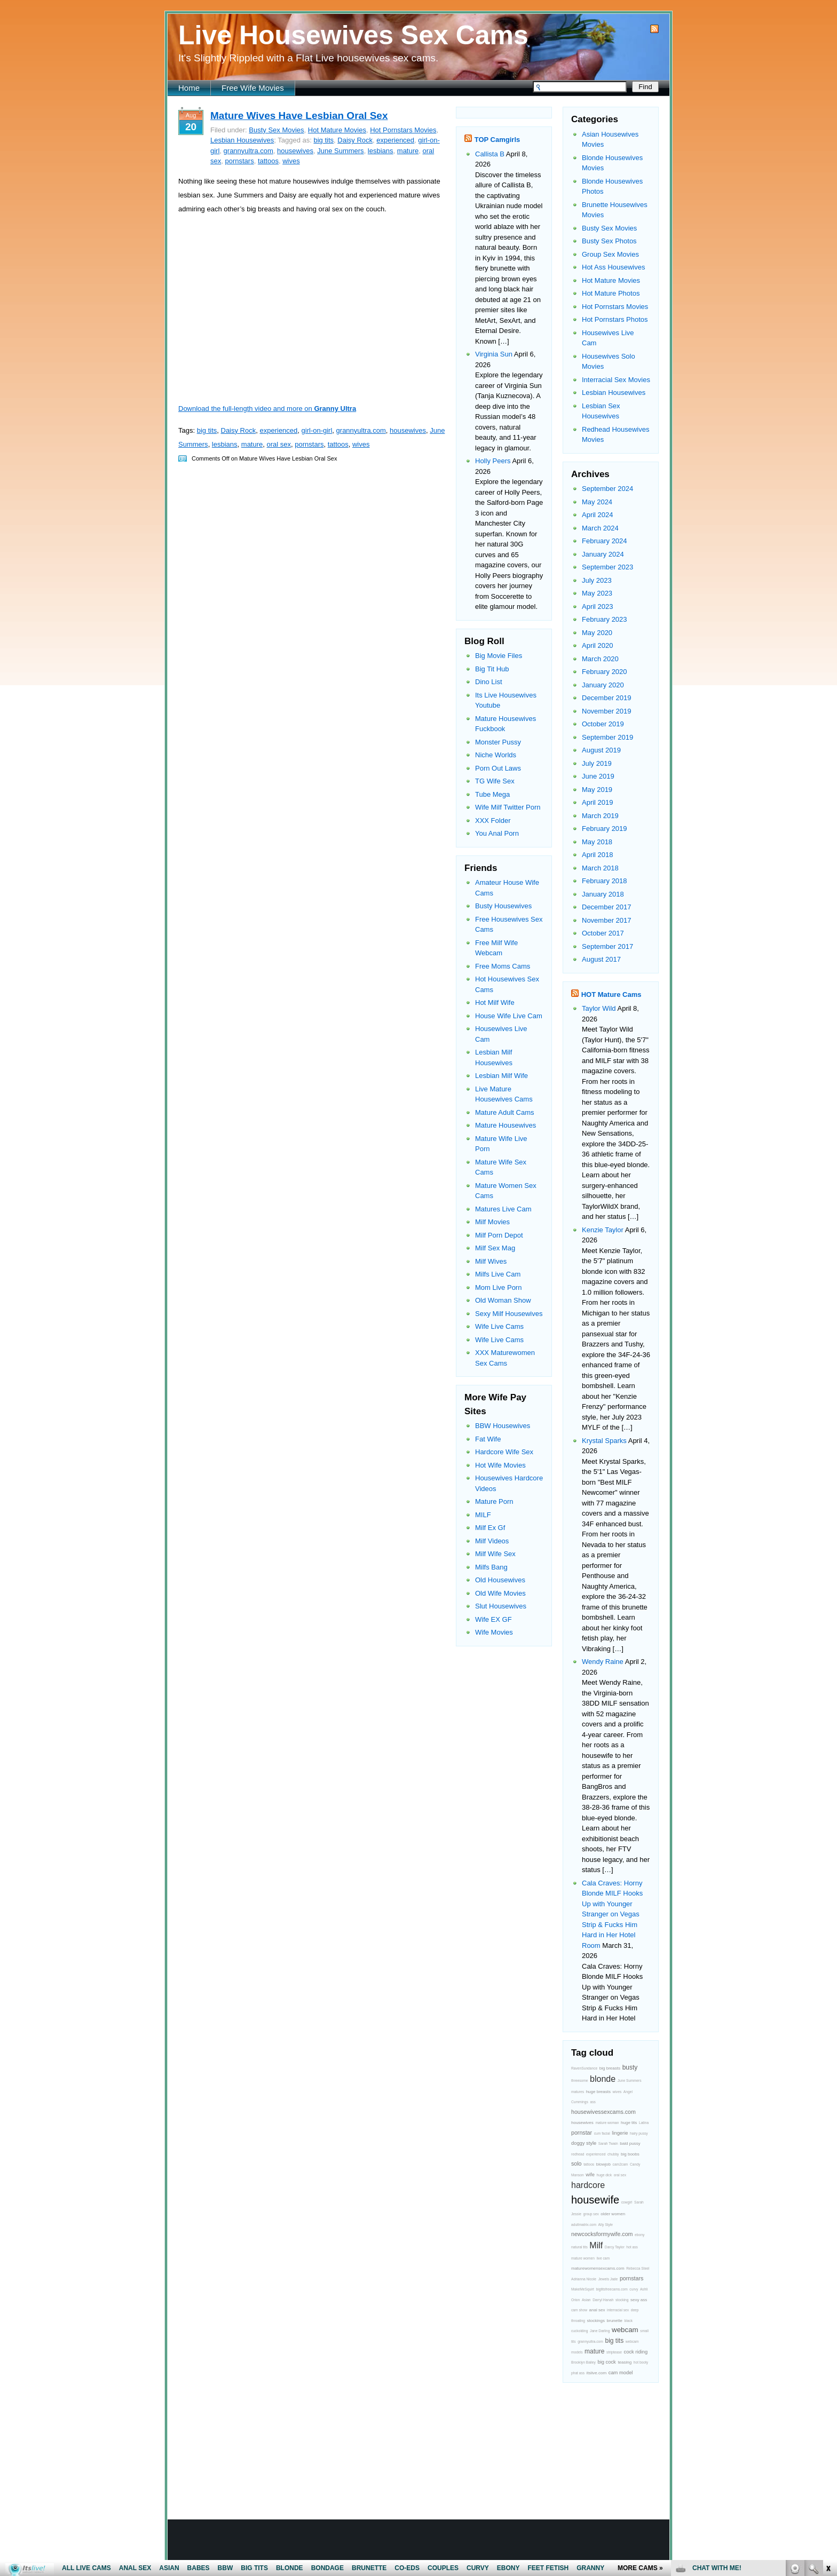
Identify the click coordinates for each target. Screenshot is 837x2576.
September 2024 (607, 489)
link (827, 2409)
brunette (614, 2320)
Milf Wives (491, 1261)
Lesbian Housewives (242, 140)
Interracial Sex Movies (616, 380)
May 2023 (597, 593)
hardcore (588, 2185)
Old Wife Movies (500, 1593)
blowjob (603, 2164)
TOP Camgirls (497, 140)
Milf (596, 2245)
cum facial (602, 2133)
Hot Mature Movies (337, 130)
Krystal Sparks (604, 1441)
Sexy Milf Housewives (508, 1314)
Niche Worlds (495, 755)
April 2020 (597, 645)
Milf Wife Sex (495, 1554)
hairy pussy (639, 2133)
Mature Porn (494, 1501)
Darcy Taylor (615, 2247)
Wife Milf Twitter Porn (508, 807)
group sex (591, 2214)
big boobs (630, 2154)
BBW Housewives (502, 1426)
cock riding (636, 2352)
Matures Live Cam (503, 1209)
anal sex (597, 2310)
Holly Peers (492, 461)
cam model (621, 2372)
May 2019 (597, 790)
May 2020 (597, 633)
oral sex (279, 444)
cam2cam (620, 2164)
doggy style (583, 2143)
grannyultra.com (248, 151)
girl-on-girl (317, 430)
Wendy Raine (602, 1662)
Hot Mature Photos (610, 293)
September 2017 (607, 946)
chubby (613, 2154)
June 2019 (598, 776)
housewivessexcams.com (603, 2112)
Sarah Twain (608, 2143)
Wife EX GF (493, 1619)
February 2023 (604, 619)
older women (613, 2214)
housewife (595, 2200)
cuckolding (579, 2331)
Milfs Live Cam (497, 1274)
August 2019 (601, 750)
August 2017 (601, 959)
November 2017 (606, 920)
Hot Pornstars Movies (403, 130)
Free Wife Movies (253, 87)
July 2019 (597, 763)
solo (576, 2163)
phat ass (578, 2373)
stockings (596, 2320)
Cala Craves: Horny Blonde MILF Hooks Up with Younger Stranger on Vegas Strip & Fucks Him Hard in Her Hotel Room (612, 1914)
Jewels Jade (608, 2279)
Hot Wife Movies (500, 1465)
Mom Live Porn (498, 1287)
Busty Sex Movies (276, 130)
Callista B (489, 154)
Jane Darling (600, 2331)
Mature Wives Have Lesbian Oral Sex (299, 115)
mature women (583, 2258)
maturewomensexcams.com (598, 2268)
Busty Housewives (503, 906)
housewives (295, 151)
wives (291, 161)
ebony (639, 2235)
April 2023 (597, 607)
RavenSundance (584, 2068)
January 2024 (603, 554)
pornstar (581, 2132)
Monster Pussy (498, 742)
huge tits (629, 2122)
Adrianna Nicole (583, 2279)
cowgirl (627, 2202)
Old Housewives (500, 1580)
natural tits (579, 2247)
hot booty (641, 2362)
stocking (621, 2300)
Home (189, 87)
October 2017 (603, 933)
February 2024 (604, 541)
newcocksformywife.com (602, 2234)
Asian (586, 2300)
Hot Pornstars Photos (615, 319)
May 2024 (597, 502)
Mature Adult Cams (504, 1112)
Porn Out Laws (498, 768)
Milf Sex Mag (495, 1248)
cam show (579, 2310)
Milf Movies (492, 1222)
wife (590, 2174)
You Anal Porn (497, 833)
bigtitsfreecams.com (612, 2289)
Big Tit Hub (492, 669)
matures (577, 2092)
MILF (483, 1515)
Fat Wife (488, 1439)
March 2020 (600, 659)
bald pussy (630, 2143)
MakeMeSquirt (582, 2289)
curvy (633, 2289)
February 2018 (604, 881)
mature (407, 151)
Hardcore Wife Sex (504, 1452)
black (629, 2321)
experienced (395, 140)
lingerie (620, 2133)
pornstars (239, 161)
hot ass (631, 2247)
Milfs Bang (491, 1567)
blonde (602, 2078)
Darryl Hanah (603, 2300)
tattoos (268, 161)
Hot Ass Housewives (613, 267)
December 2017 (606, 907)
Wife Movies (494, 1632)
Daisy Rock (355, 140)
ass (592, 2102)
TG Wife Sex (495, 781)
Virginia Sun (493, 354)
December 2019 (606, 698)
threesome (579, 2080)
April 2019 (597, 802)
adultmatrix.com (583, 2224)
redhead (577, 2154)
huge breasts (598, 2091)
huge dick (604, 2175)
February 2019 (604, 829)
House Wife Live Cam (508, 1016)
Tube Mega (492, 794)
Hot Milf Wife (495, 1002)
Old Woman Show (503, 1300)
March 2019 (600, 816)
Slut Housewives (500, 1606)
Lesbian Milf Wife (501, 1076)
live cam (603, 2258)
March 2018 (600, 868)
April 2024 (597, 515)
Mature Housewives (505, 1125)
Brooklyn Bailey (583, 2362)
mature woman (607, 2123)
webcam (625, 2330)
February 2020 (604, 672)
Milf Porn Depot (499, 1235)
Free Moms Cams (502, 966)
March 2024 (600, 528)
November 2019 (606, 711)
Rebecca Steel (637, 2268)
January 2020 (603, 685)
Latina (644, 2123)
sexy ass (638, 2299)
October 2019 (603, 724)
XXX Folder (492, 821)
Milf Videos (492, 1541)
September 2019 (607, 737)
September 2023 (607, 567)
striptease (614, 2352)
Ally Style (605, 2224)
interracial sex (618, 2310)
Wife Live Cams (499, 1326)
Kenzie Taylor (602, 1230)
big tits (323, 140)
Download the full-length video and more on (267, 409)
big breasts (609, 2068)
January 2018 (603, 894)
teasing (624, 2362)
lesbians (380, 151)
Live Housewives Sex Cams (353, 35)
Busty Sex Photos (609, 241)
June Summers (340, 151)
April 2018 (597, 855)
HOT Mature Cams (611, 994)
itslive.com (596, 2373)
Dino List (488, 682)
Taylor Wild (599, 1008)
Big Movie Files (498, 656)
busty (630, 2067)
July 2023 (597, 580)
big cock (607, 2362)
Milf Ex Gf (490, 1528)
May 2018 (597, 842)
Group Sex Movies (610, 254)
